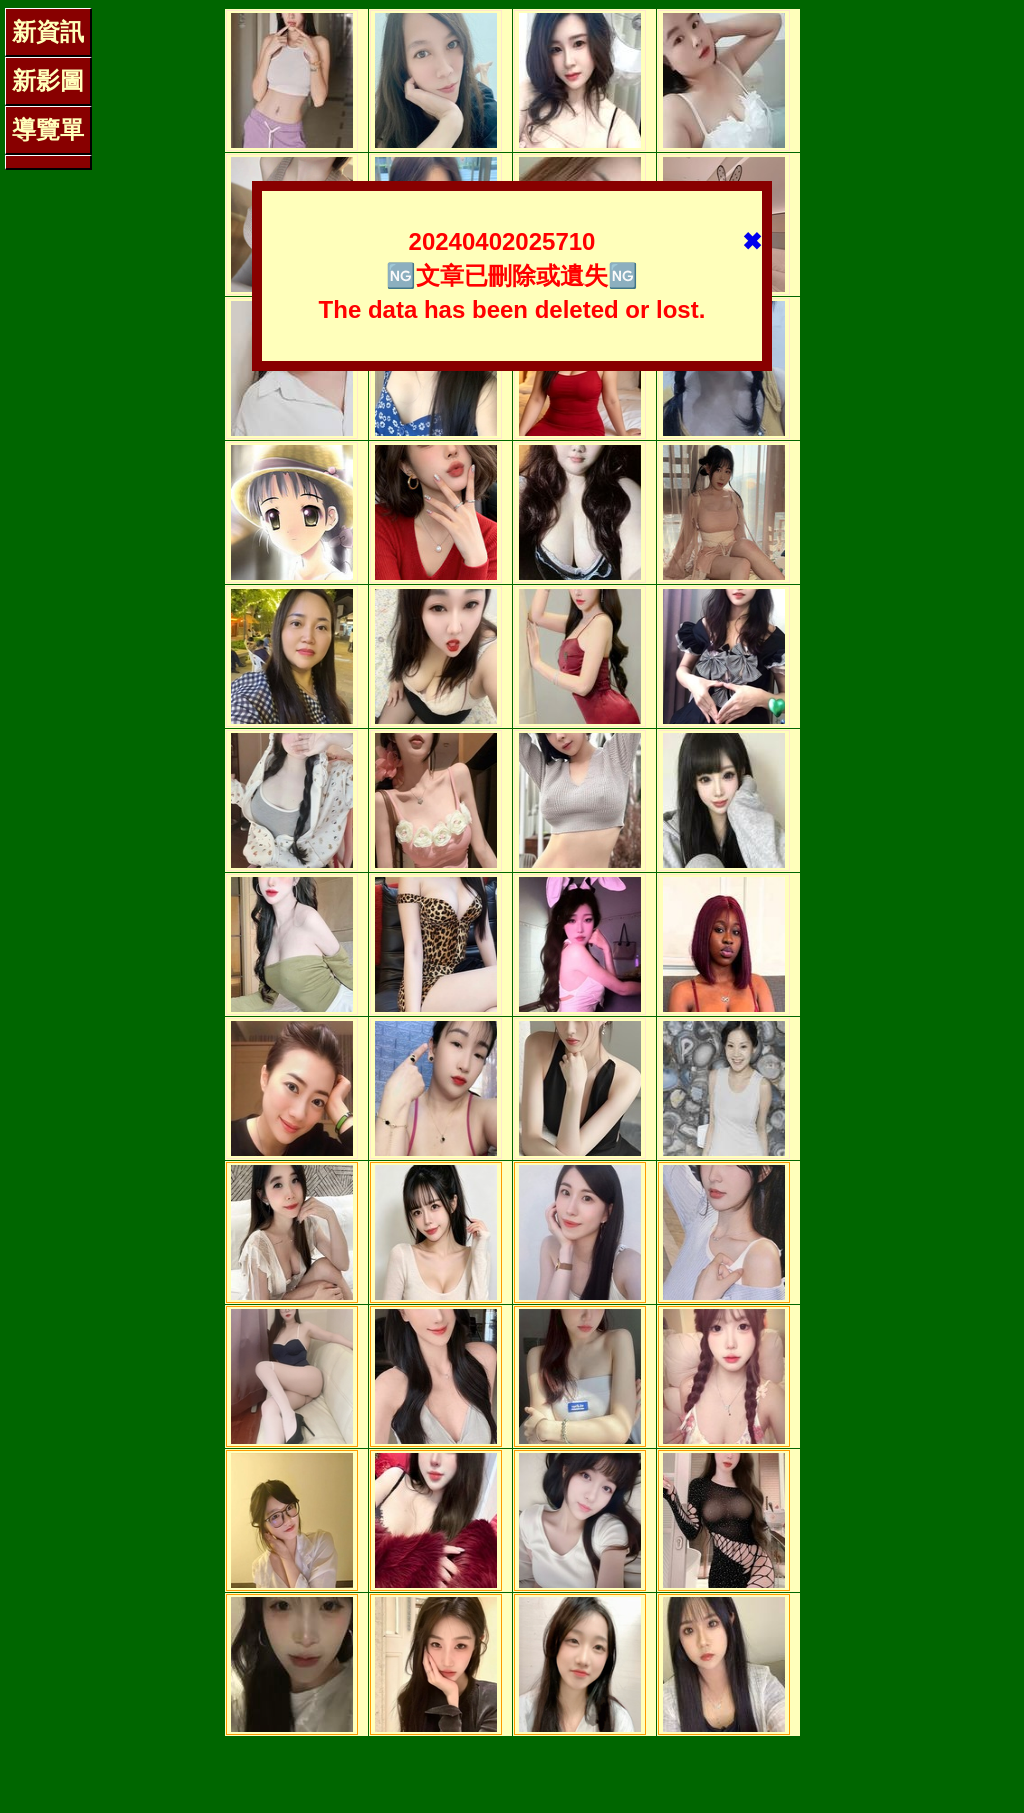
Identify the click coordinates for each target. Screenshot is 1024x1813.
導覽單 (48, 129)
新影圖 (48, 80)
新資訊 (48, 31)
